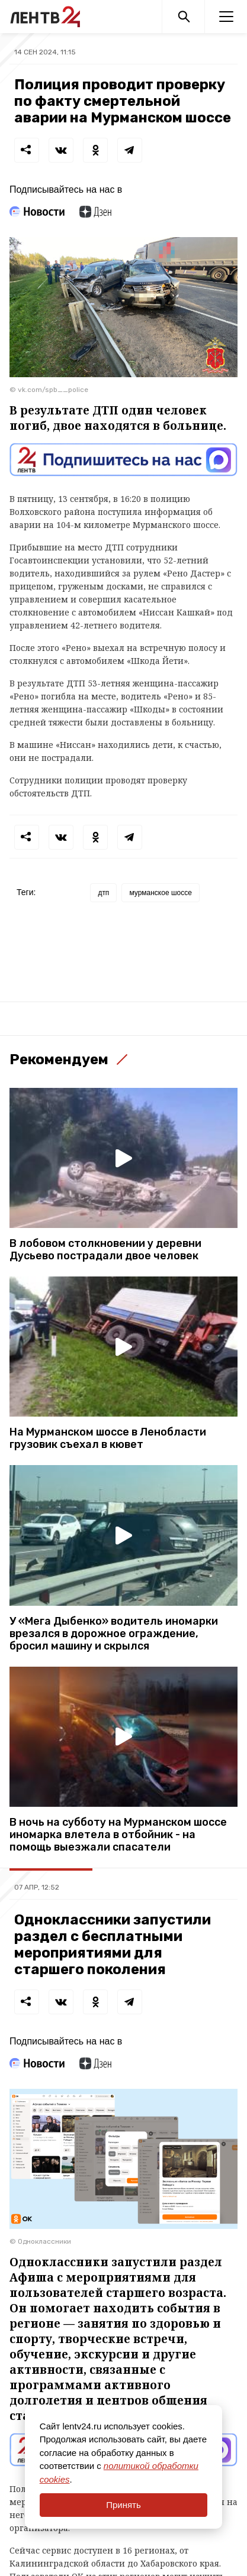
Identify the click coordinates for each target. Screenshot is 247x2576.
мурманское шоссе (160, 893)
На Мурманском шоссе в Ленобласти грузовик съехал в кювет (107, 1438)
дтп (103, 893)
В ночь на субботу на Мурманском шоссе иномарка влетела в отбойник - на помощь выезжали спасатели (118, 1835)
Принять (123, 2505)
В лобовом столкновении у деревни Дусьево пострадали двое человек (105, 1249)
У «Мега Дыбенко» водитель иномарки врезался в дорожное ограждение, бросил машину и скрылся (113, 1633)
